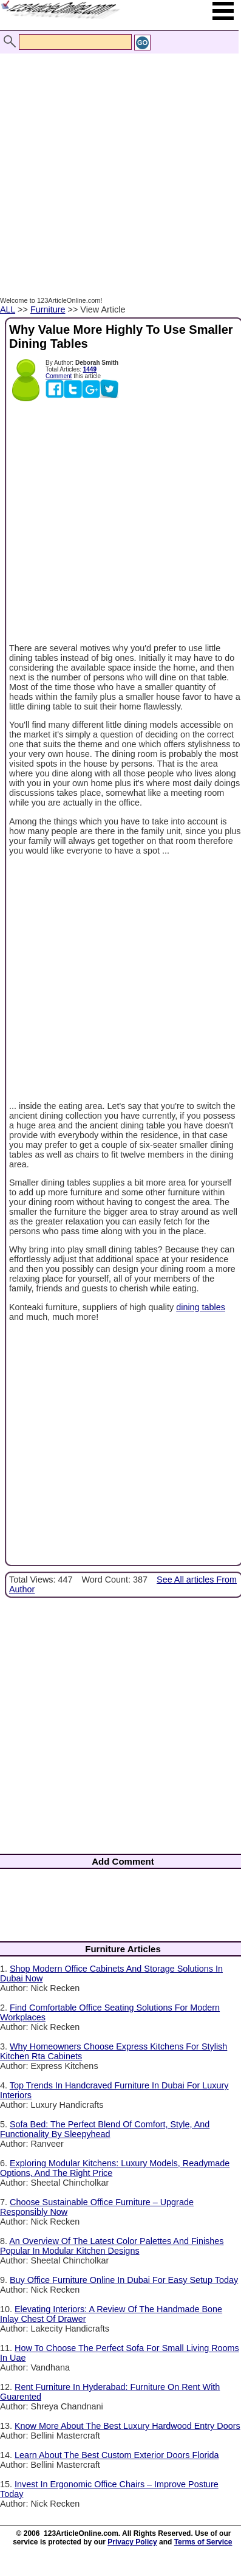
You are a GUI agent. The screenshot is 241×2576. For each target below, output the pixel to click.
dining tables (200, 1307)
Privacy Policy (132, 2542)
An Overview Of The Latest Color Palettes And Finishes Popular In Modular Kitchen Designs (112, 2246)
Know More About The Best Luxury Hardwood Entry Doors (127, 2426)
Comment (59, 376)
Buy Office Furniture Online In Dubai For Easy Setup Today (124, 2280)
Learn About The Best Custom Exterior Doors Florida (117, 2455)
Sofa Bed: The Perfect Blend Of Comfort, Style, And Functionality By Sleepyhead (104, 2129)
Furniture (48, 309)
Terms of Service (203, 2542)
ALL (7, 309)
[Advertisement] (117, 162)
